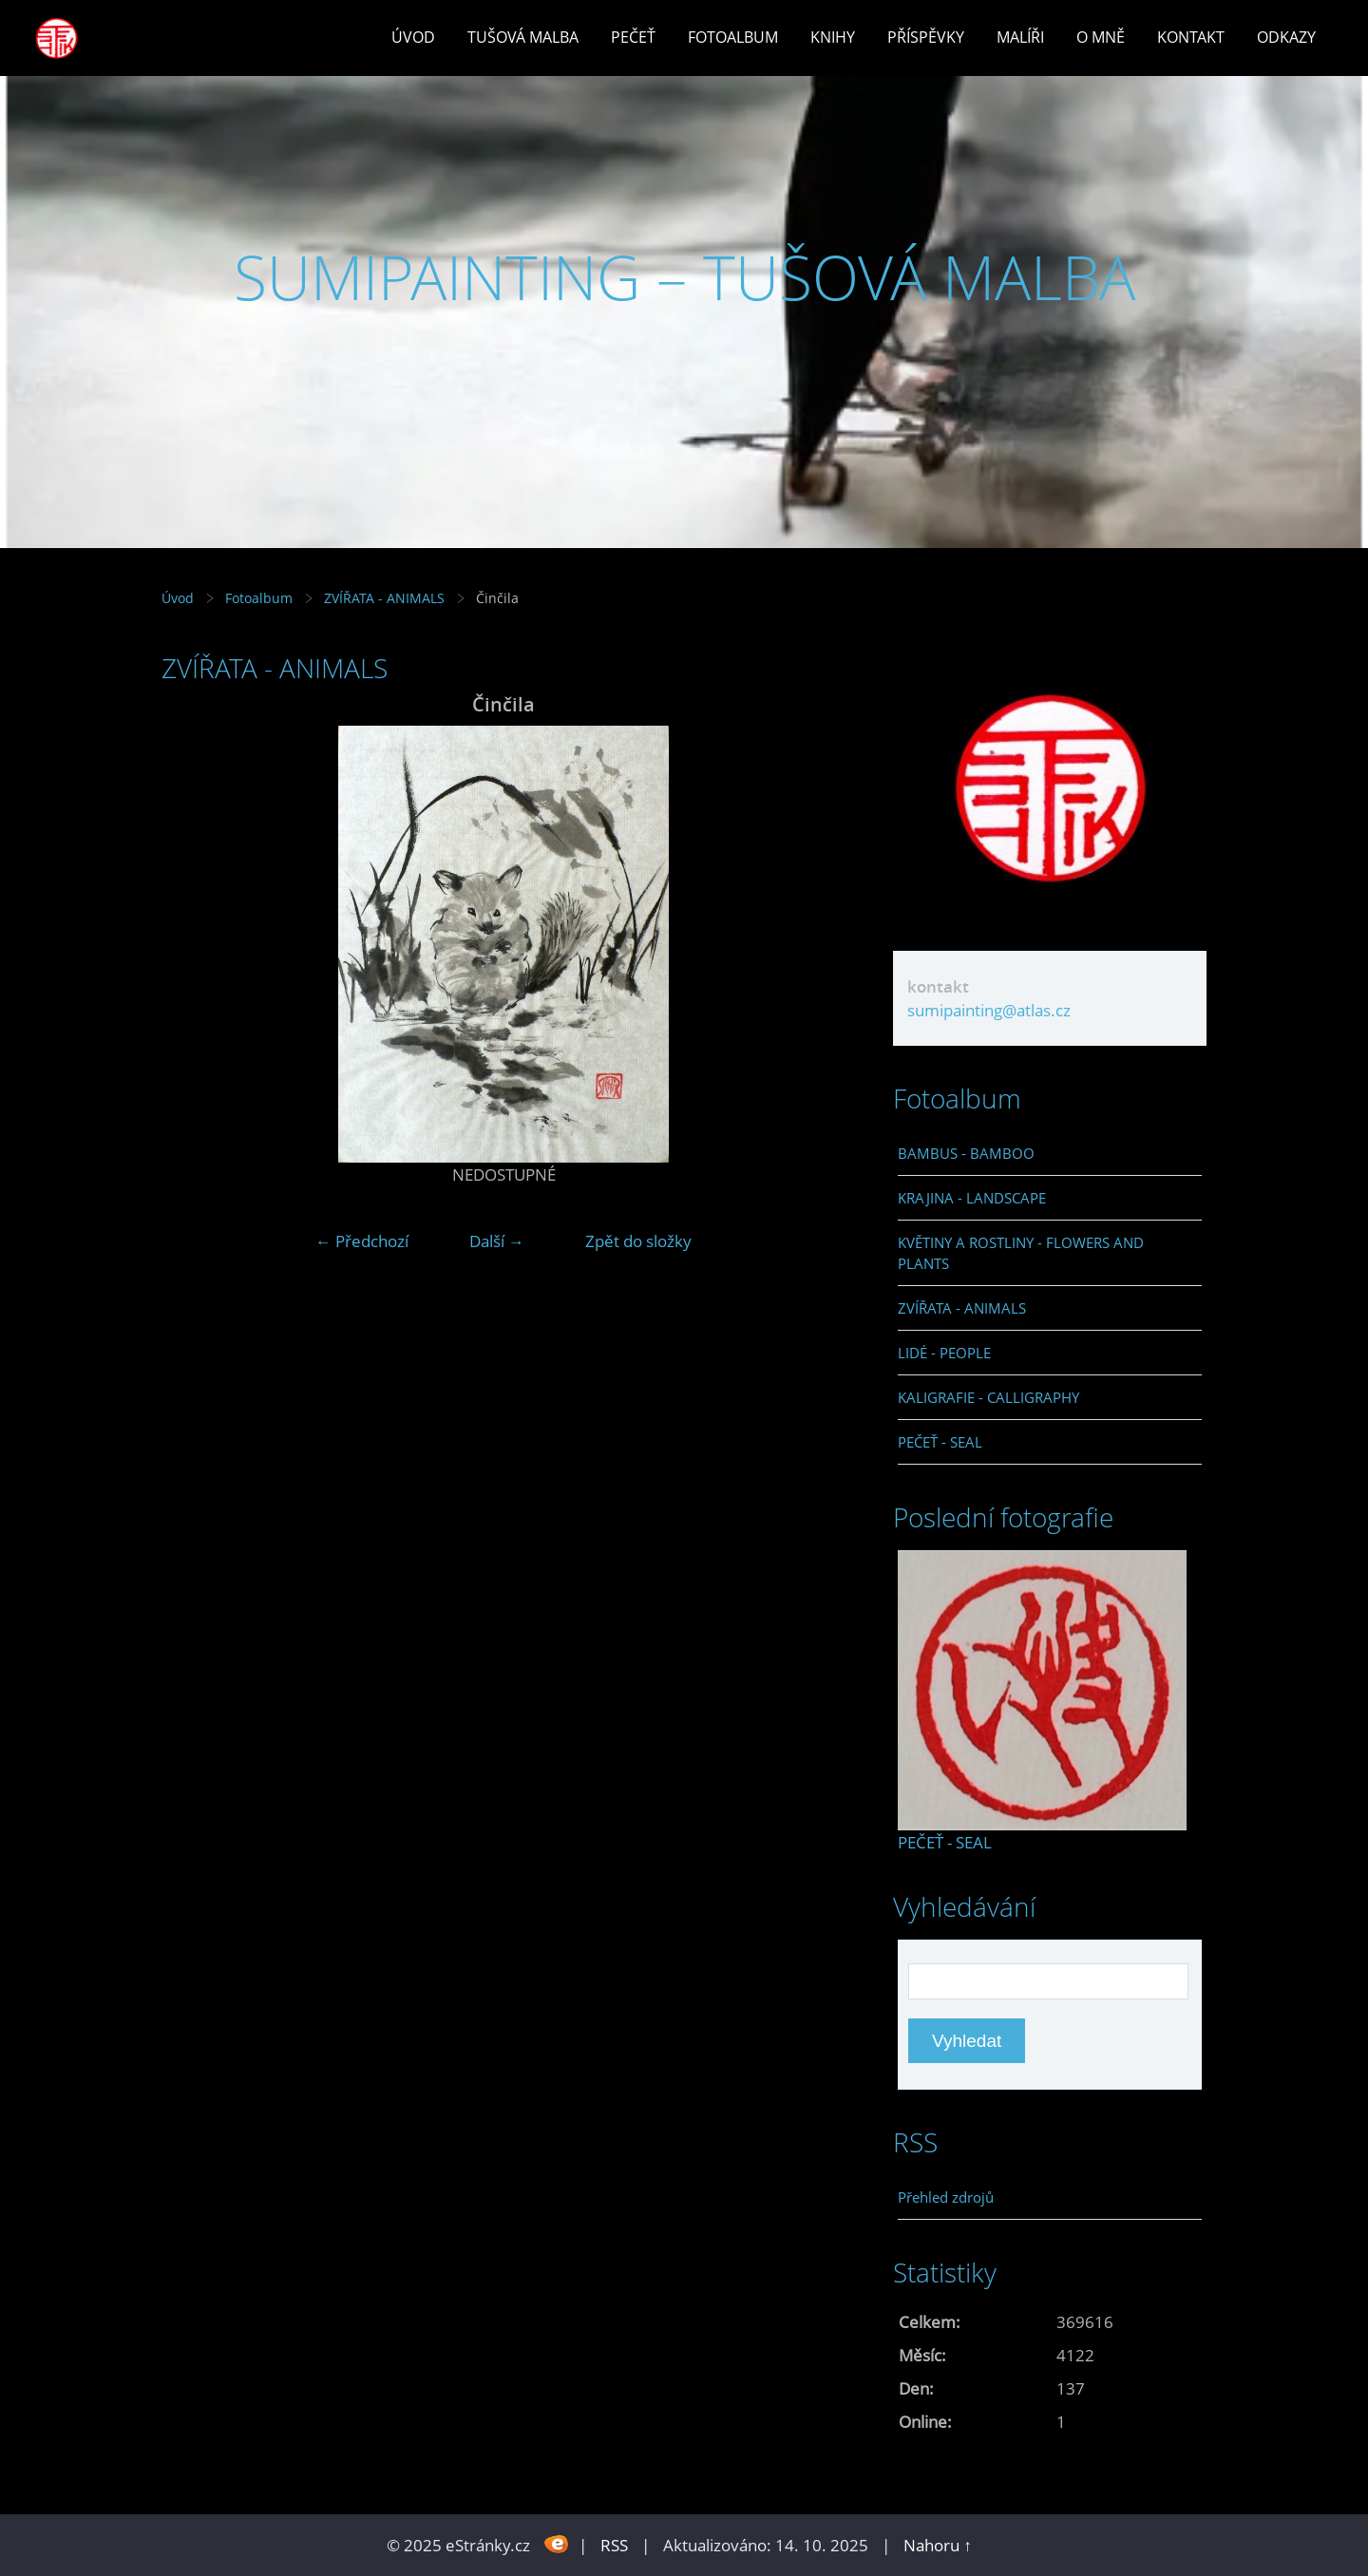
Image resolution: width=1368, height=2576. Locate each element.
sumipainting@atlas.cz (989, 1010)
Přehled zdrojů (946, 2197)
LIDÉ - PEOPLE (944, 1352)
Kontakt (1191, 37)
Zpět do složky (638, 1241)
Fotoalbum (733, 37)
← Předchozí (361, 1241)
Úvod (413, 37)
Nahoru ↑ (937, 2545)
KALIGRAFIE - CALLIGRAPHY (988, 1397)
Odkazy (1286, 37)
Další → (496, 1241)
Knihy (832, 37)
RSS (614, 2545)
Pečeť (633, 37)
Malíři (1020, 37)
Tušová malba (523, 37)
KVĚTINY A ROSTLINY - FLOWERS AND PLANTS (1021, 1253)
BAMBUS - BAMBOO (966, 1153)
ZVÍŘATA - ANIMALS (384, 598)
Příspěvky (925, 37)
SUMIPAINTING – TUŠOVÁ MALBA (684, 277)
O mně (1100, 37)
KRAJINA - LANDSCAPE (972, 1197)
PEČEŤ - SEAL (940, 1441)
